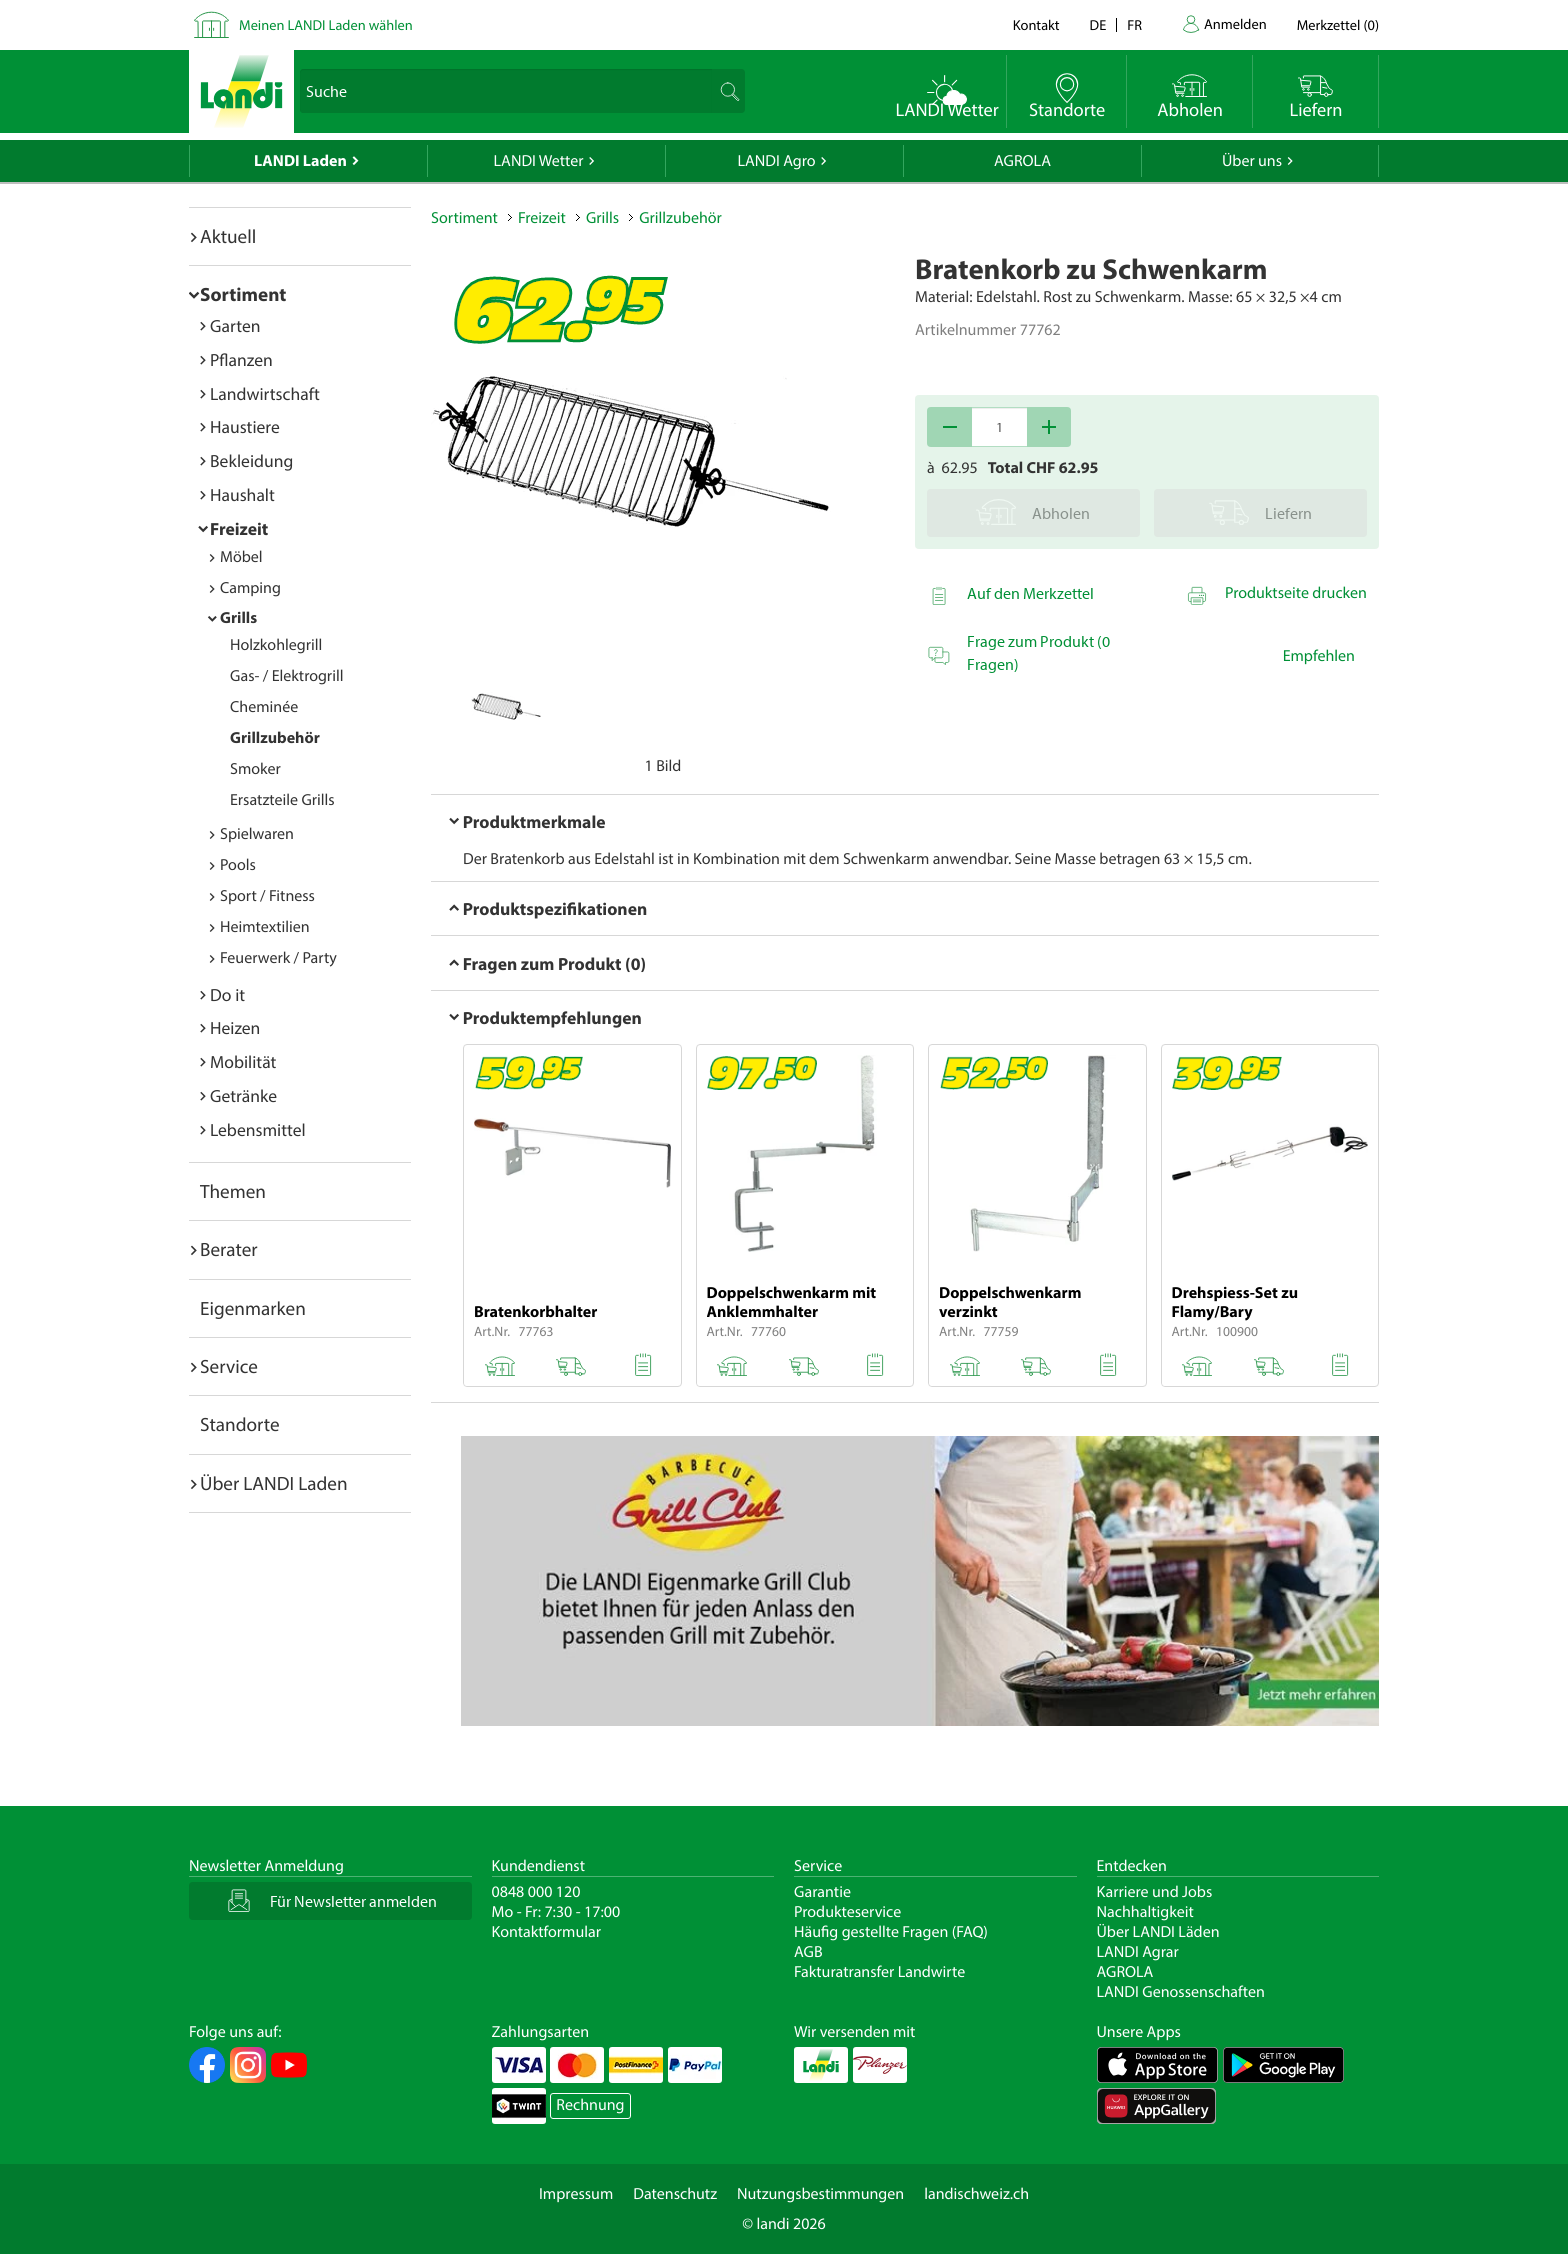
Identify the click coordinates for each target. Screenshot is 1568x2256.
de (1098, 24)
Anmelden (1235, 23)
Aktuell (228, 236)
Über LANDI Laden (274, 1483)
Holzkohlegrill (276, 645)
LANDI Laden (300, 161)
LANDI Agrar (1138, 1952)
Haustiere (245, 426)
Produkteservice (847, 1912)
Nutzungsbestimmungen (820, 2194)
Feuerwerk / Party (278, 958)
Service (229, 1366)
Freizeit (239, 528)
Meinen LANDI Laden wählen (326, 24)
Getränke (243, 1095)
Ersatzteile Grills (282, 800)
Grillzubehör (275, 738)
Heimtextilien (265, 927)
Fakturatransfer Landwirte (879, 1972)
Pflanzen (241, 359)
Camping (250, 588)
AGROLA (1022, 161)
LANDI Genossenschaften (1181, 1992)
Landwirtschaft (265, 393)
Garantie (822, 1892)
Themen (233, 1191)
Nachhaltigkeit (1145, 1912)
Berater (229, 1249)
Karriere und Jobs (1155, 1892)
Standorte (240, 1424)
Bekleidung (251, 460)
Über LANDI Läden (1158, 1932)
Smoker (255, 769)
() (1338, 24)
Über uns (1252, 161)
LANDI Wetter (539, 161)
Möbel (241, 557)
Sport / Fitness (267, 896)
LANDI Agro (776, 161)
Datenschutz (675, 2194)
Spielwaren (257, 834)
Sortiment (243, 294)
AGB (808, 1952)
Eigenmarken (253, 1308)
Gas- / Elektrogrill (286, 676)
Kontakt (1036, 24)
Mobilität (243, 1061)
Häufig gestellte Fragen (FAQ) (891, 1932)
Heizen (235, 1027)
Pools (238, 865)
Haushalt (242, 494)
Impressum (576, 2194)
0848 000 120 (536, 1892)
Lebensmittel (258, 1129)
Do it (227, 994)
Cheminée (264, 707)
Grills (238, 618)
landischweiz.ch (976, 2194)
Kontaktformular (547, 1932)
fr (1134, 24)
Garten (235, 325)
